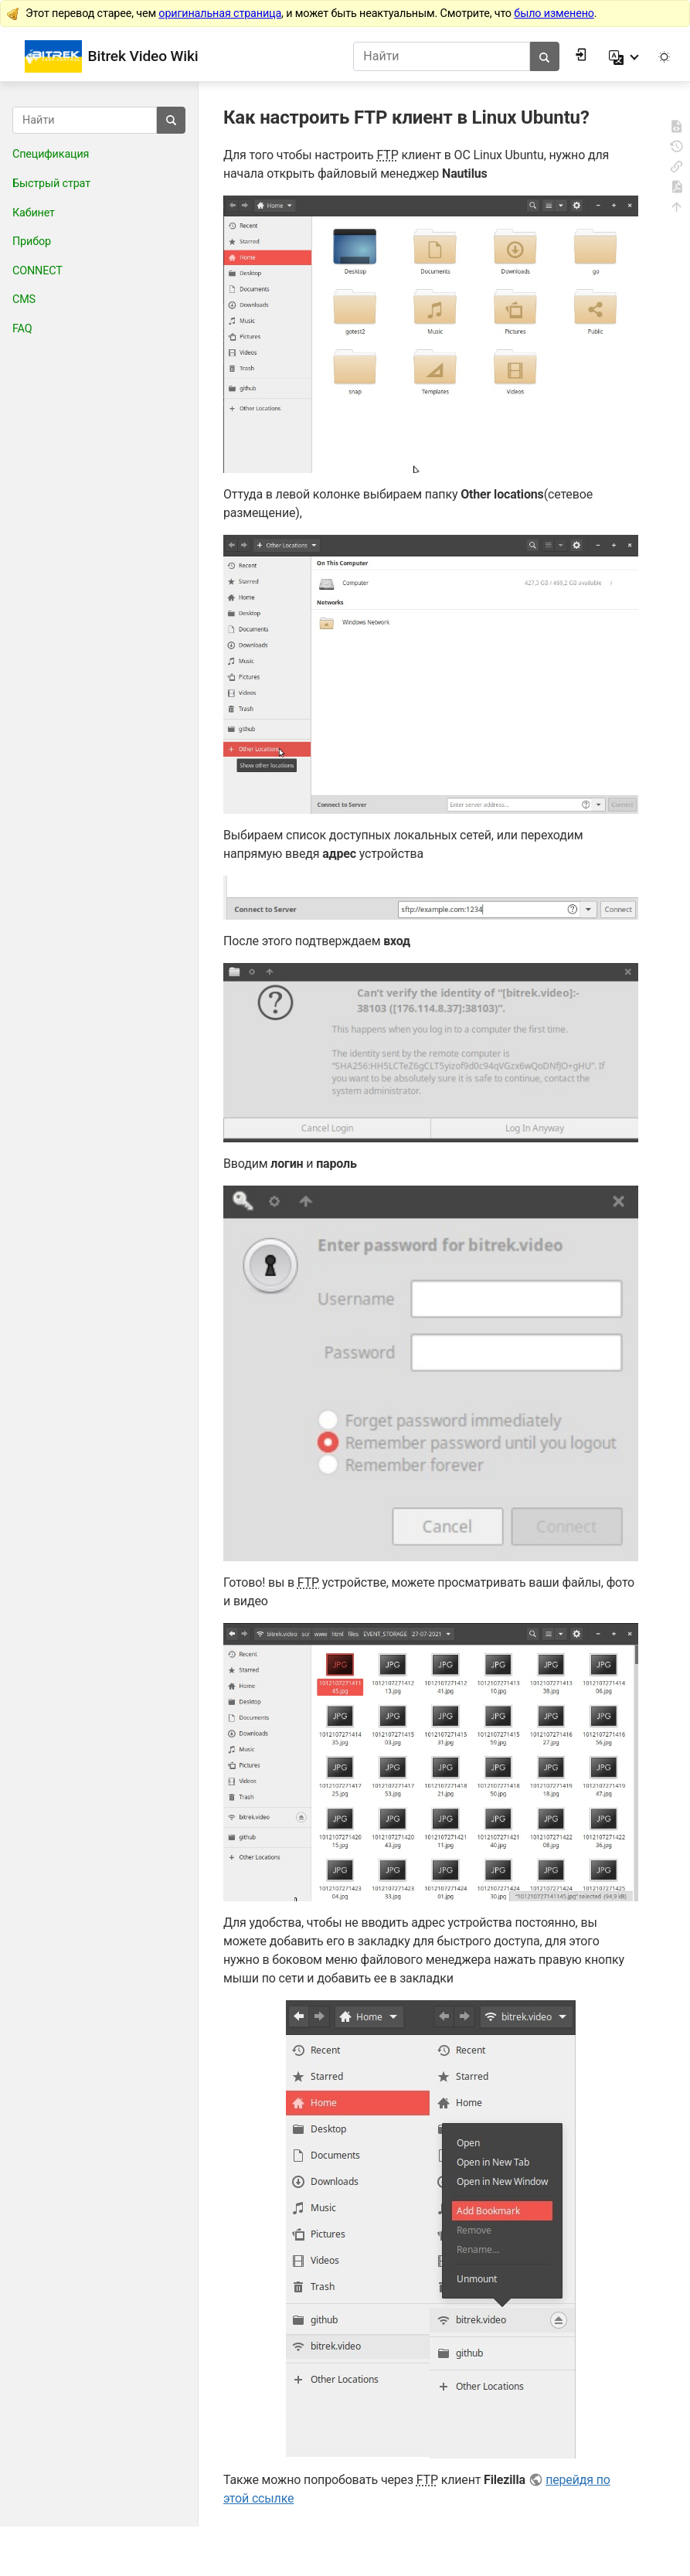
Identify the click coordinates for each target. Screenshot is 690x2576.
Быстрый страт (51, 183)
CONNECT (37, 270)
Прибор (31, 241)
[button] (625, 56)
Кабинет (33, 212)
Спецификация (50, 154)
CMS (24, 299)
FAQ (22, 328)
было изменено (554, 13)
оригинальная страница (219, 13)
